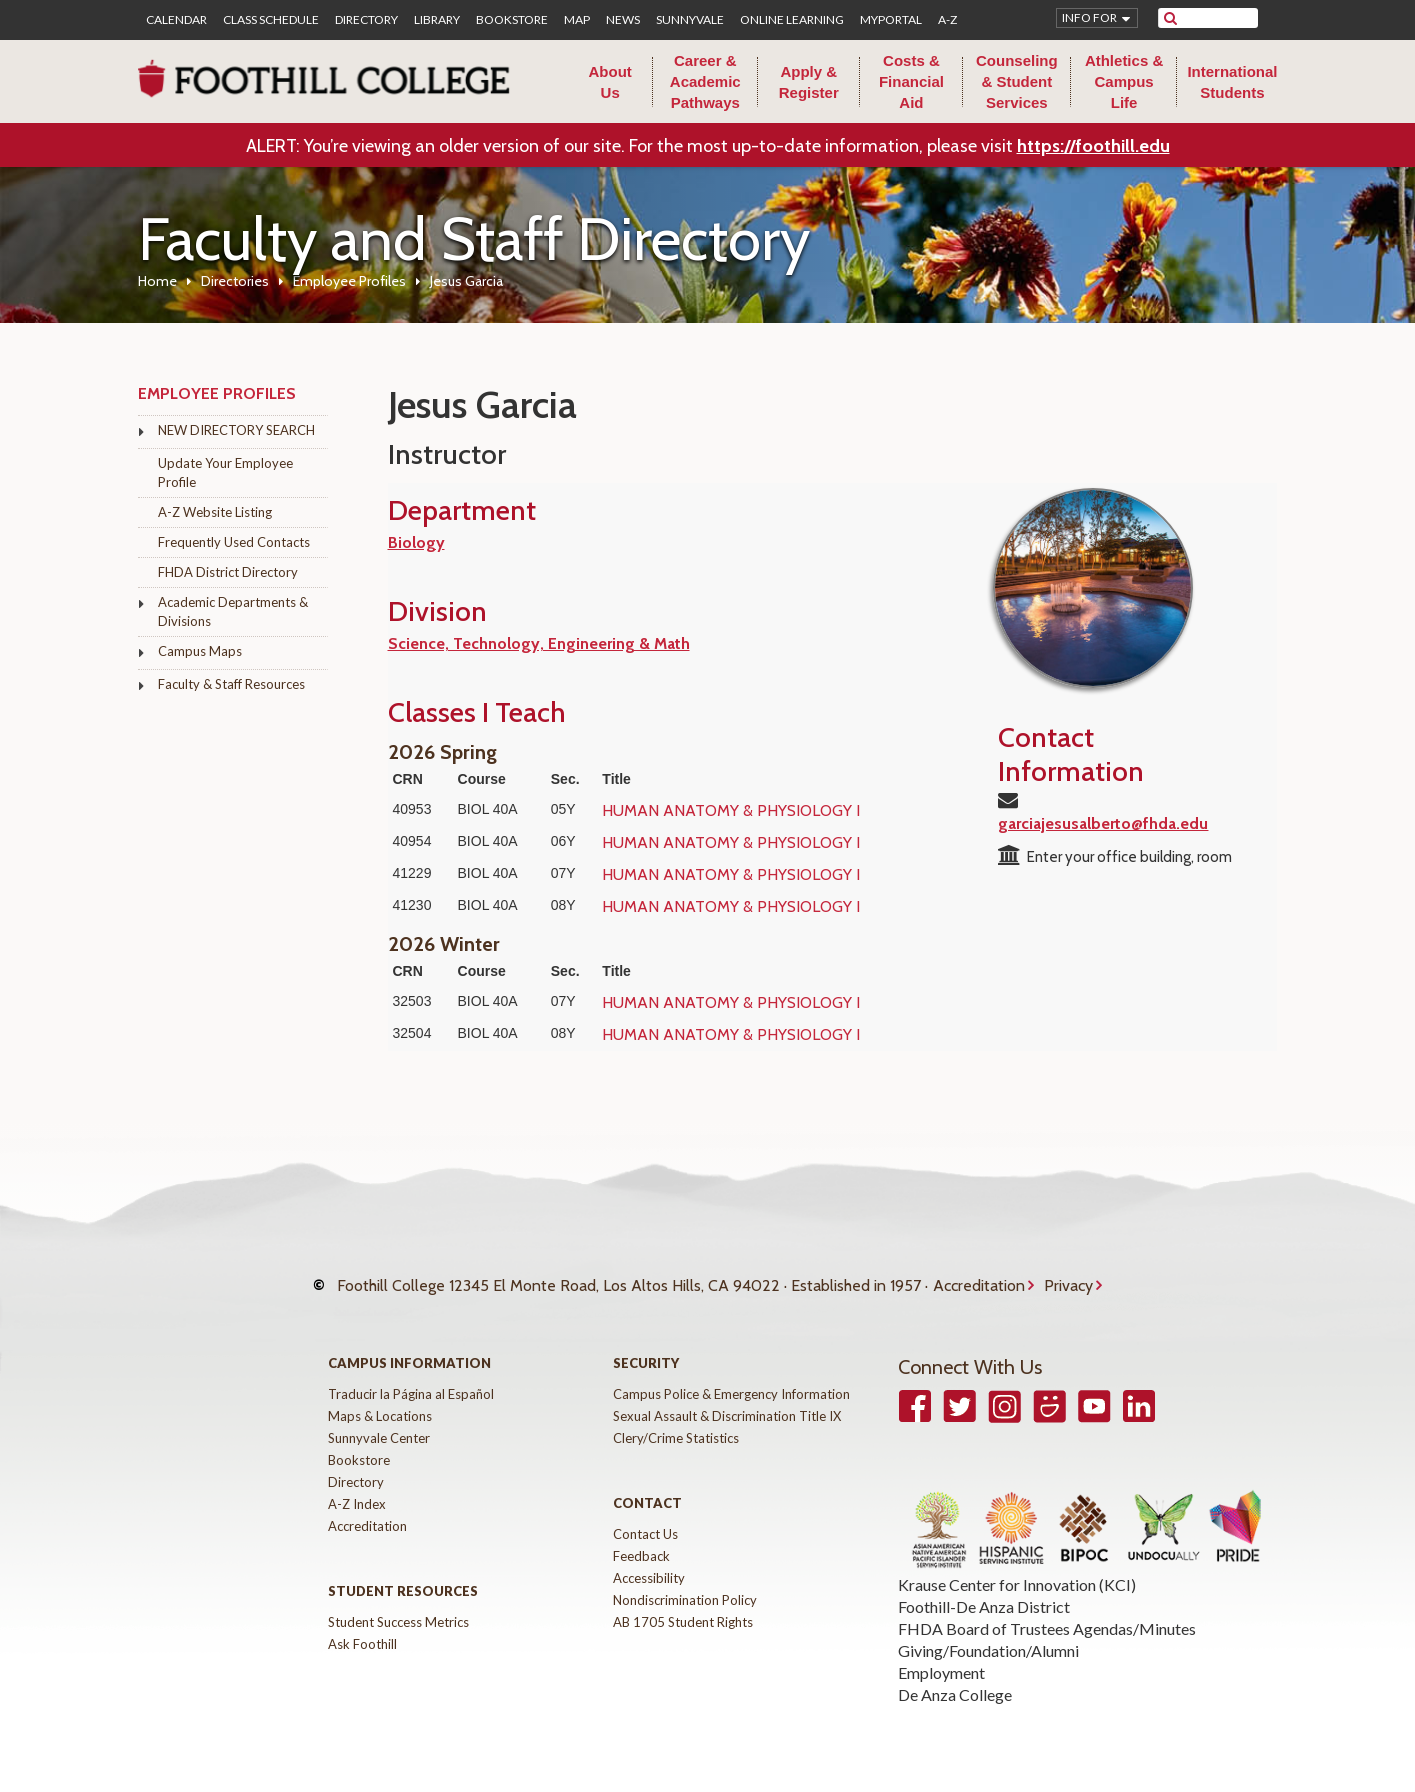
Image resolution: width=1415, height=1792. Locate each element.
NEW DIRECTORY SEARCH (236, 430)
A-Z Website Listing (215, 512)
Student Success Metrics (398, 1607)
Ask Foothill (362, 1629)
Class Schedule (271, 20)
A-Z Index (357, 1489)
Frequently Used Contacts (234, 542)
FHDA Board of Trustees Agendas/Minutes (1047, 1613)
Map (577, 20)
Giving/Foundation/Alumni (988, 1635)
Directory (366, 20)
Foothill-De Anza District (984, 1591)
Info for (1089, 17)
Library (437, 20)
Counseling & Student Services (1017, 81)
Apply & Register (809, 82)
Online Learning (792, 20)
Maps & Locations (380, 1401)
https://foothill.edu (1093, 146)
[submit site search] (1170, 18)
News (623, 20)
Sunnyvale (690, 20)
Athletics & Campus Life (1124, 81)
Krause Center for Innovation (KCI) (1017, 1569)
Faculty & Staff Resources (231, 684)
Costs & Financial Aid (911, 81)
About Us (610, 82)
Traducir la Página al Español (411, 1379)
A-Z (947, 20)
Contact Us (645, 1519)
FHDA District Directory (228, 572)
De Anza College (955, 1679)
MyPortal (891, 20)
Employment (941, 1657)
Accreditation (979, 1277)
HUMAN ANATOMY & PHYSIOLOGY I (731, 810)
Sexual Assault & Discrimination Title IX (727, 1401)
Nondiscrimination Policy (685, 1585)
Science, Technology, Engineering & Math (539, 643)
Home (157, 281)
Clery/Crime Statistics (676, 1423)
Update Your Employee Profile (225, 472)
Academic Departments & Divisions (233, 611)
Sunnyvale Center (379, 1423)
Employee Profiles (349, 281)
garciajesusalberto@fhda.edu (1103, 823)
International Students (1232, 82)
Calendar (176, 20)
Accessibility (649, 1563)
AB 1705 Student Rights (683, 1607)
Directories (235, 281)
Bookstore (512, 20)
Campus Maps (200, 651)
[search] (1220, 18)
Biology (416, 542)
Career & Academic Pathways (705, 81)
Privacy (1068, 1277)
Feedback (641, 1541)
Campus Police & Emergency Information (731, 1379)
